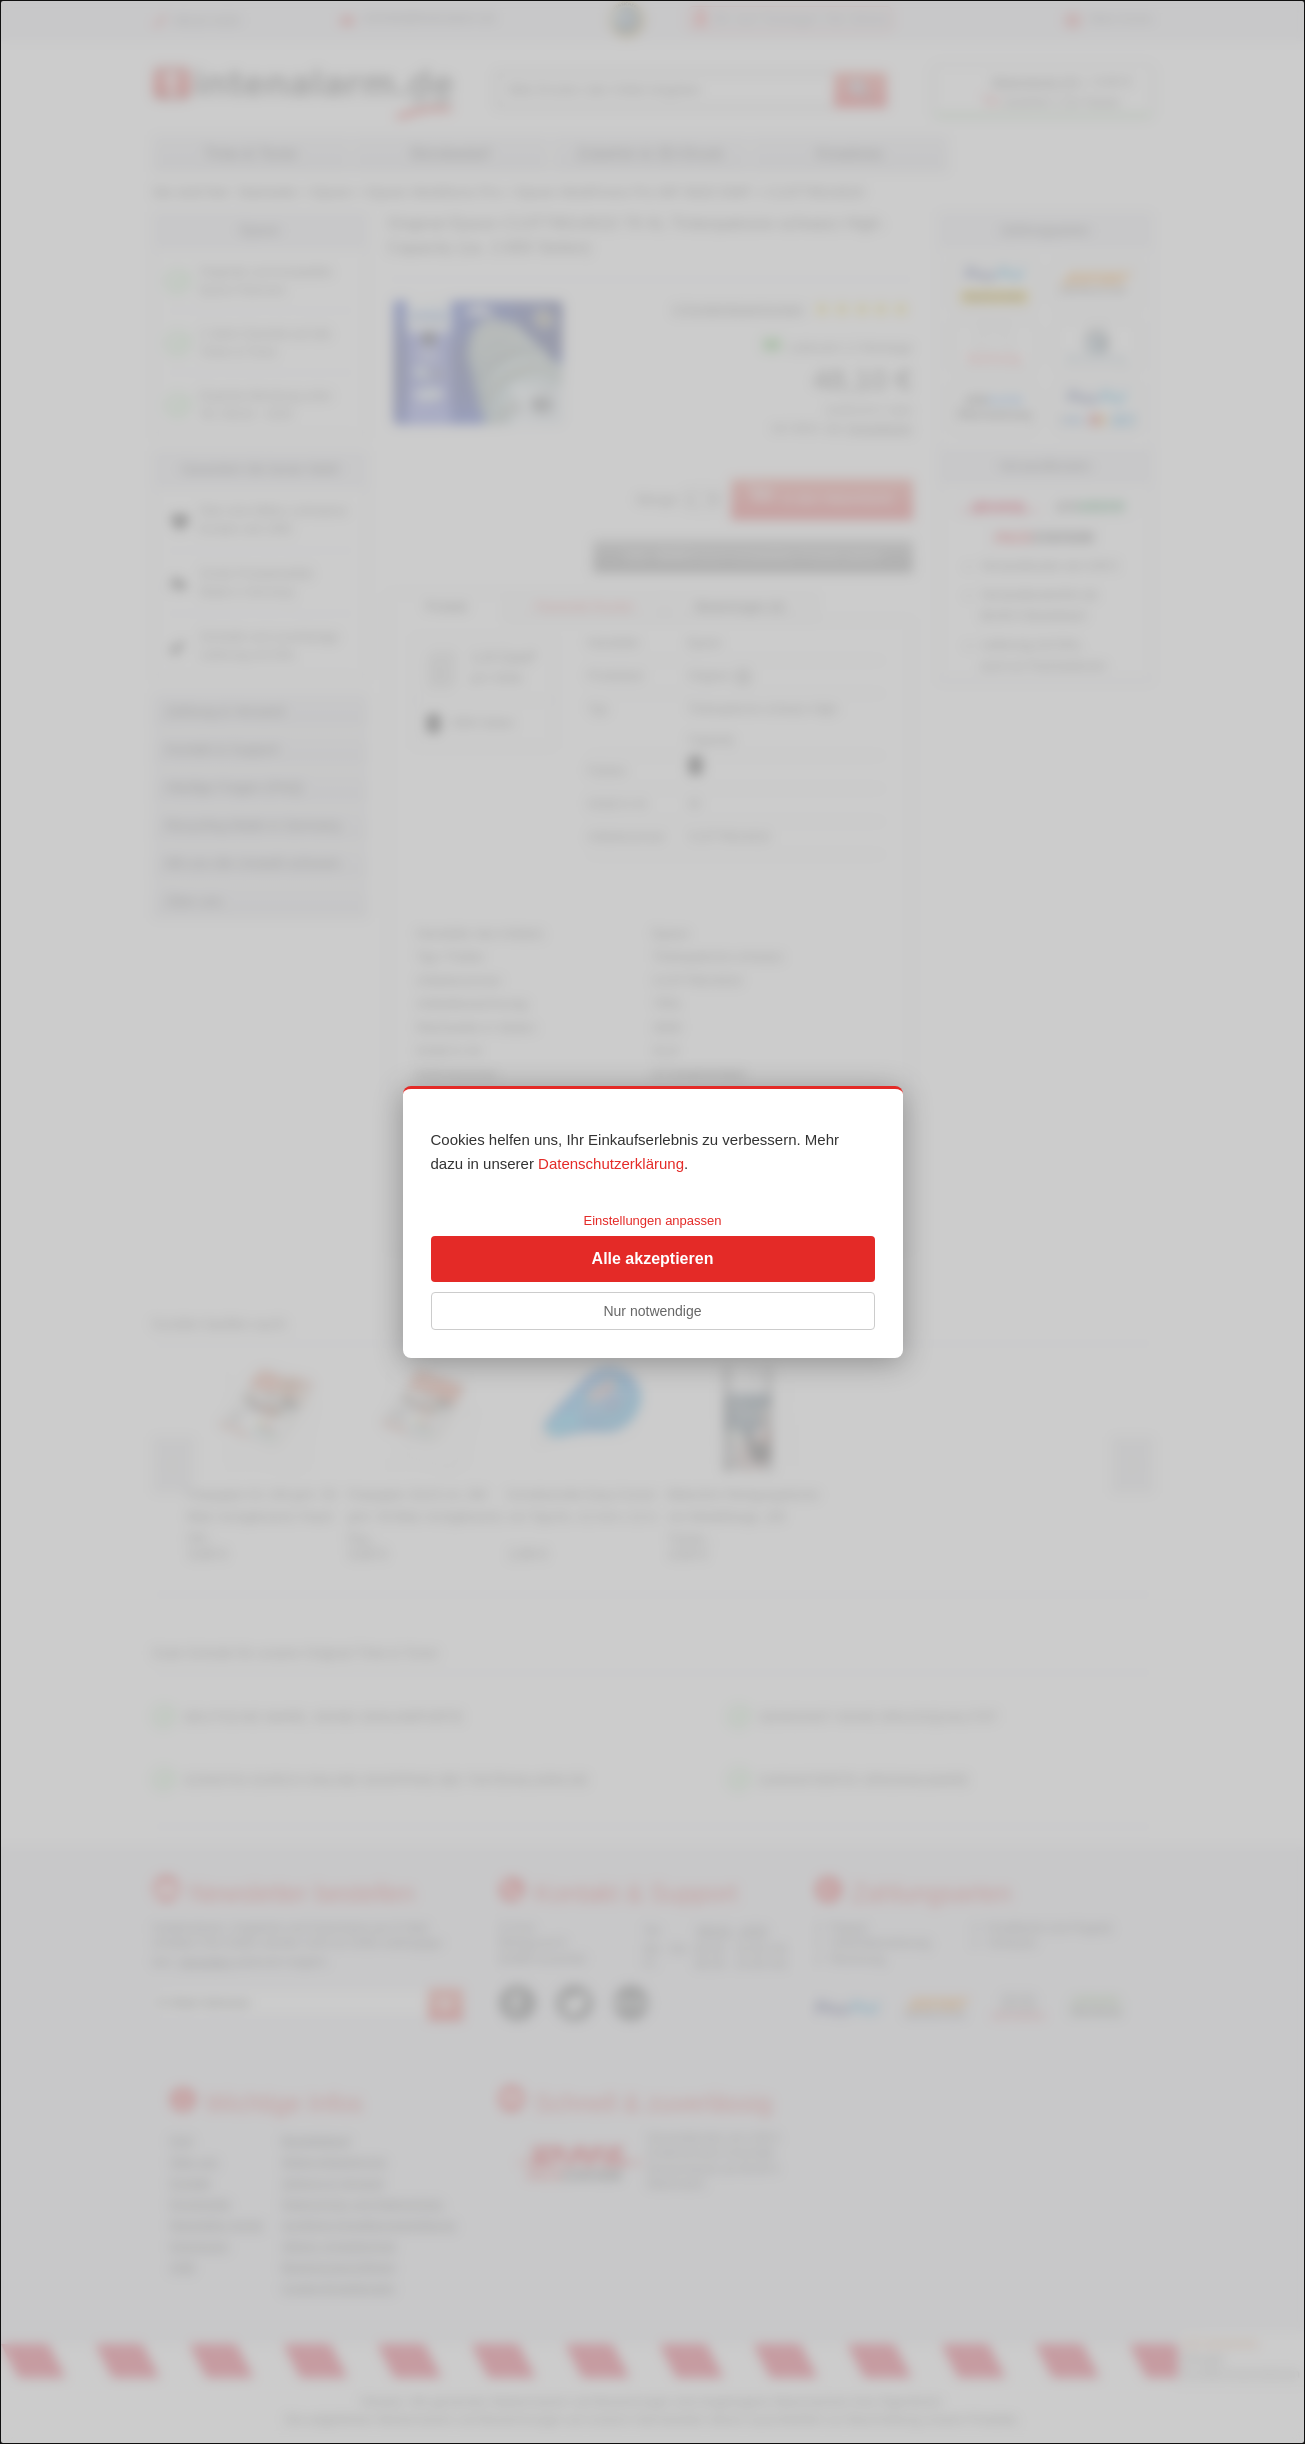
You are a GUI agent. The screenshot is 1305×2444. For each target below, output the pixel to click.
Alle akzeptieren (653, 1258)
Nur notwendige (652, 1311)
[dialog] (652, 1222)
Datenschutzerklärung (611, 1163)
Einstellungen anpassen (652, 1220)
